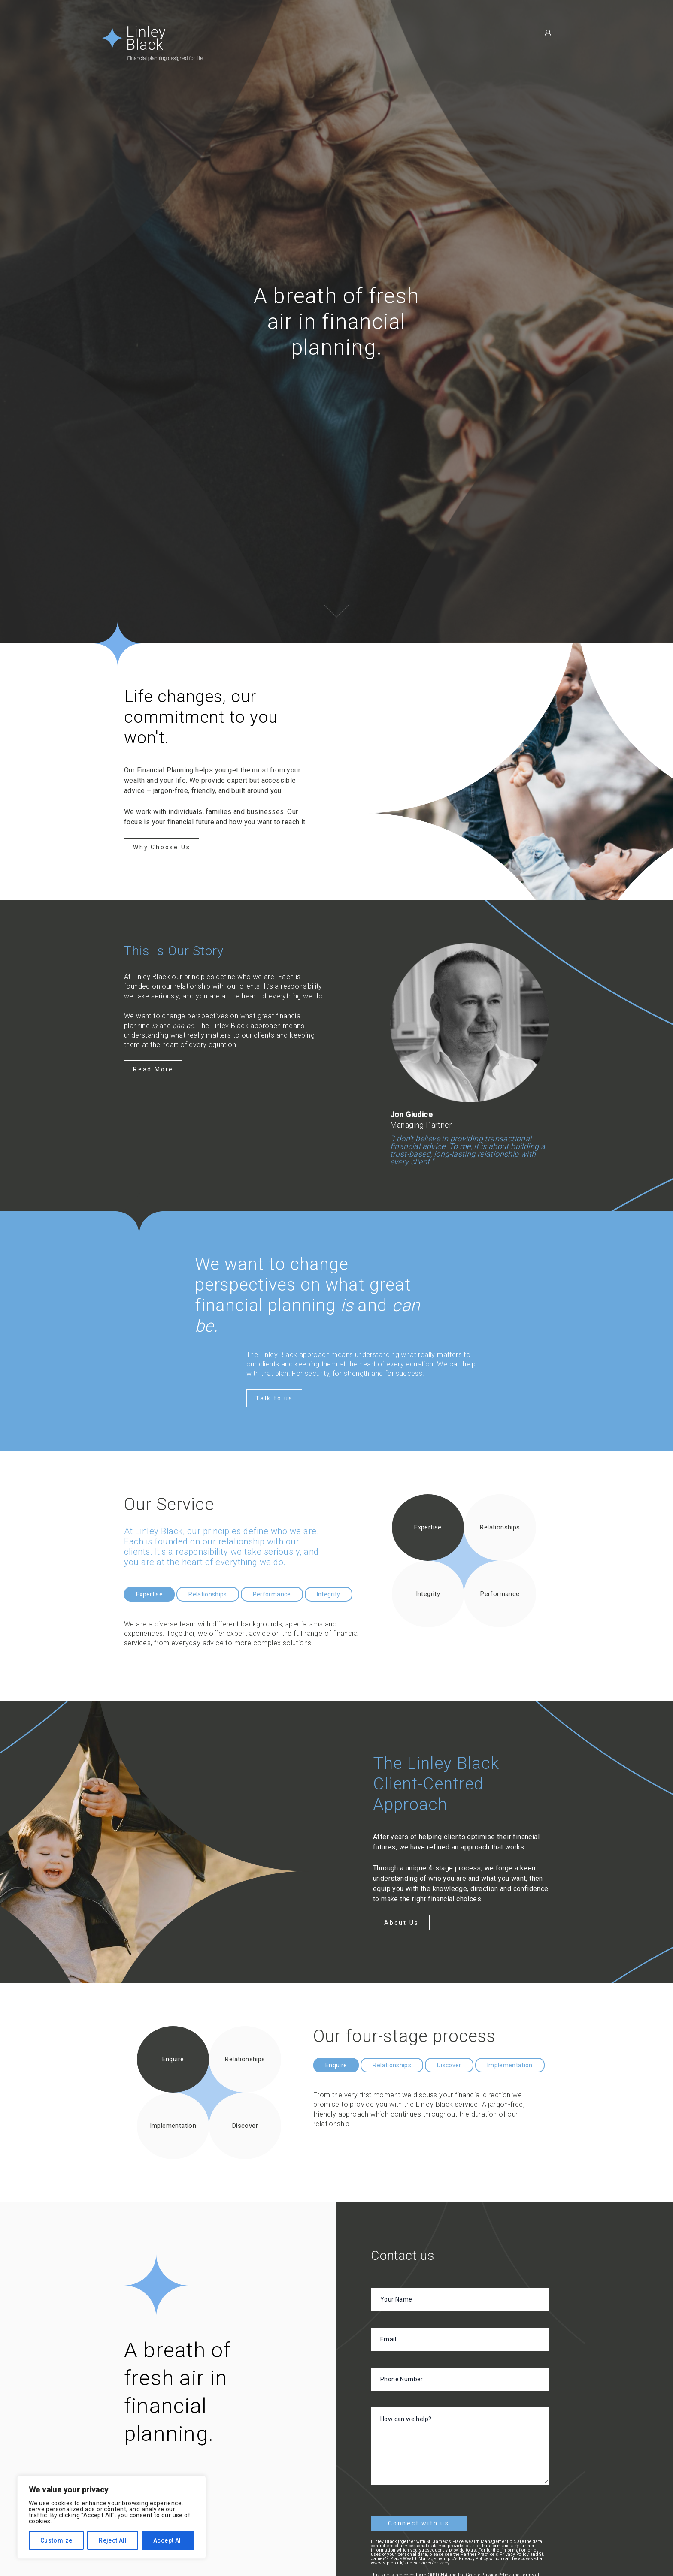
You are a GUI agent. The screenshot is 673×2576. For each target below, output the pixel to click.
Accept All (168, 2540)
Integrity (328, 1594)
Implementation (510, 2065)
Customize (56, 2540)
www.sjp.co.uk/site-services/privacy (410, 2563)
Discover (449, 2065)
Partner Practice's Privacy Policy (495, 2554)
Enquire (336, 2065)
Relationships (207, 1594)
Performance (272, 1594)
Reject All (113, 2540)
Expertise (149, 1594)
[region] (111, 2517)
